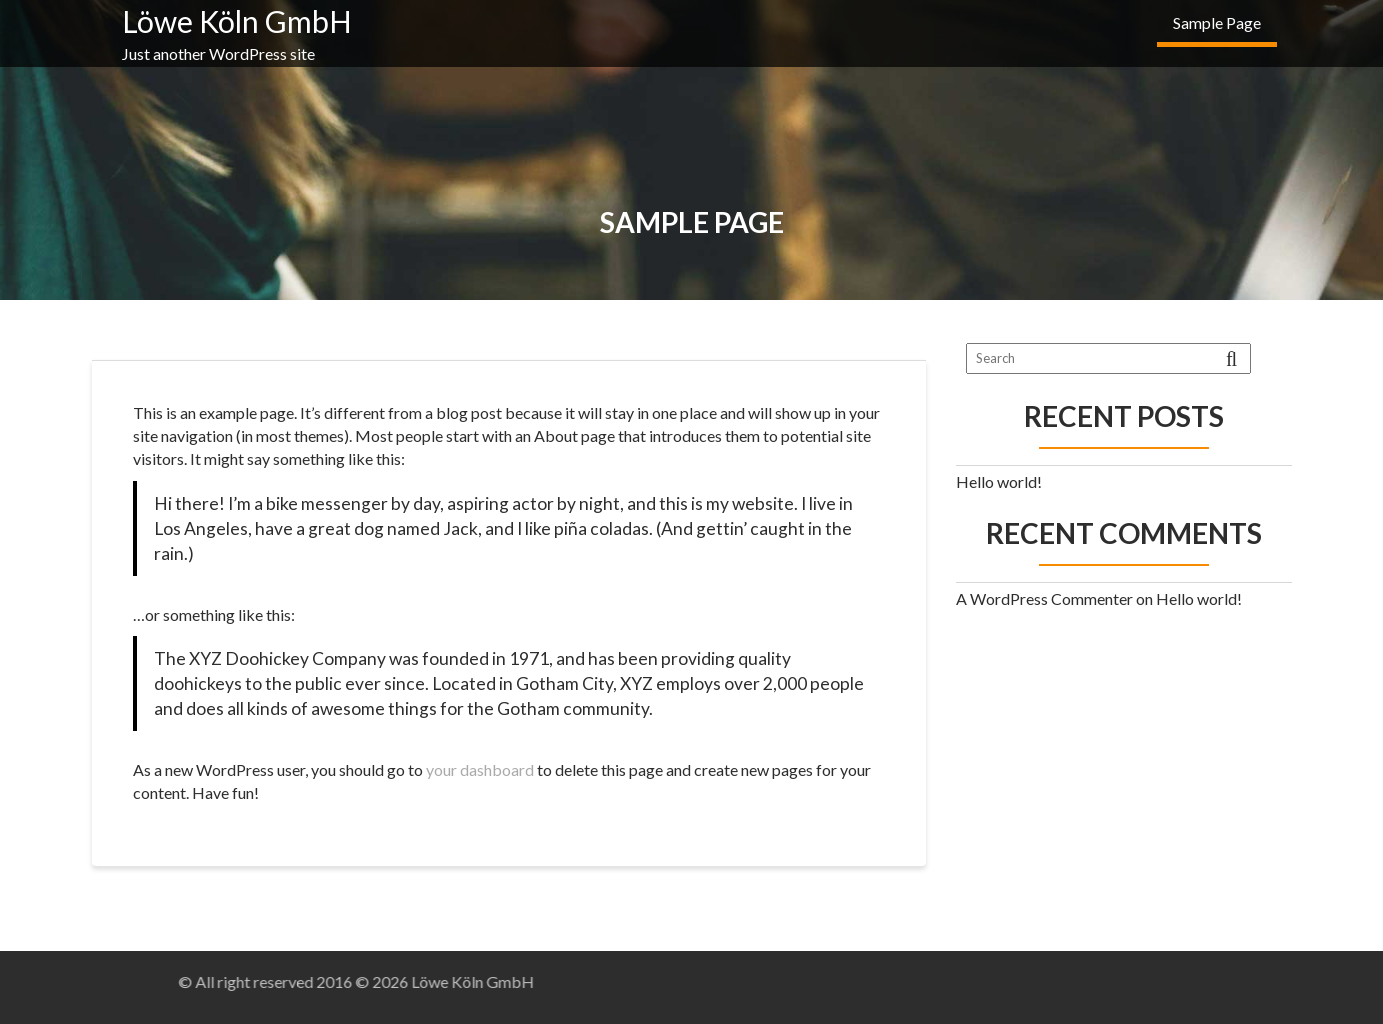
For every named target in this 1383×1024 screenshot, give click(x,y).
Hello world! (999, 481)
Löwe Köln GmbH (237, 21)
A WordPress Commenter (1044, 598)
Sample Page (1217, 22)
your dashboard (480, 769)
